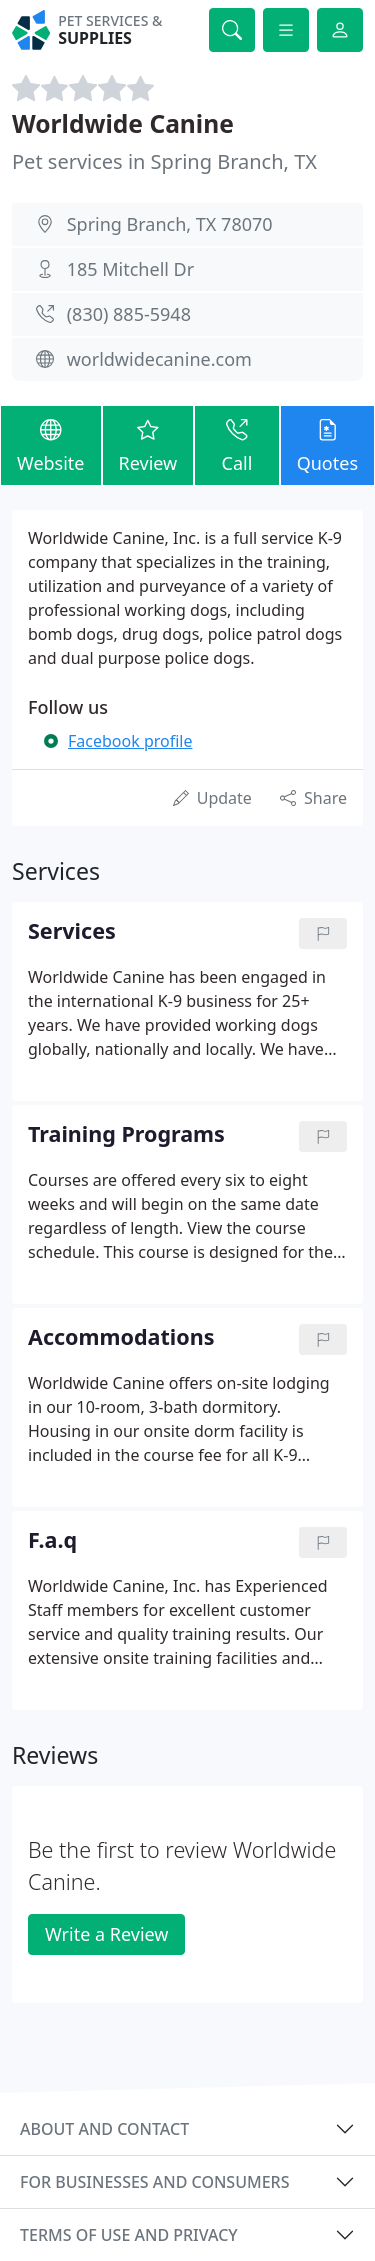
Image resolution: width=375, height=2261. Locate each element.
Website (51, 444)
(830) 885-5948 (129, 314)
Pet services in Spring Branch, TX (164, 161)
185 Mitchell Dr (131, 269)
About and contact (104, 2129)
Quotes (327, 444)
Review (148, 444)
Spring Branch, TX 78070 (170, 224)
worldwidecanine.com (159, 359)
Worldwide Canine (123, 123)
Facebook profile (130, 741)
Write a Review (106, 1934)
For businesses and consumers (154, 2182)
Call (236, 444)
